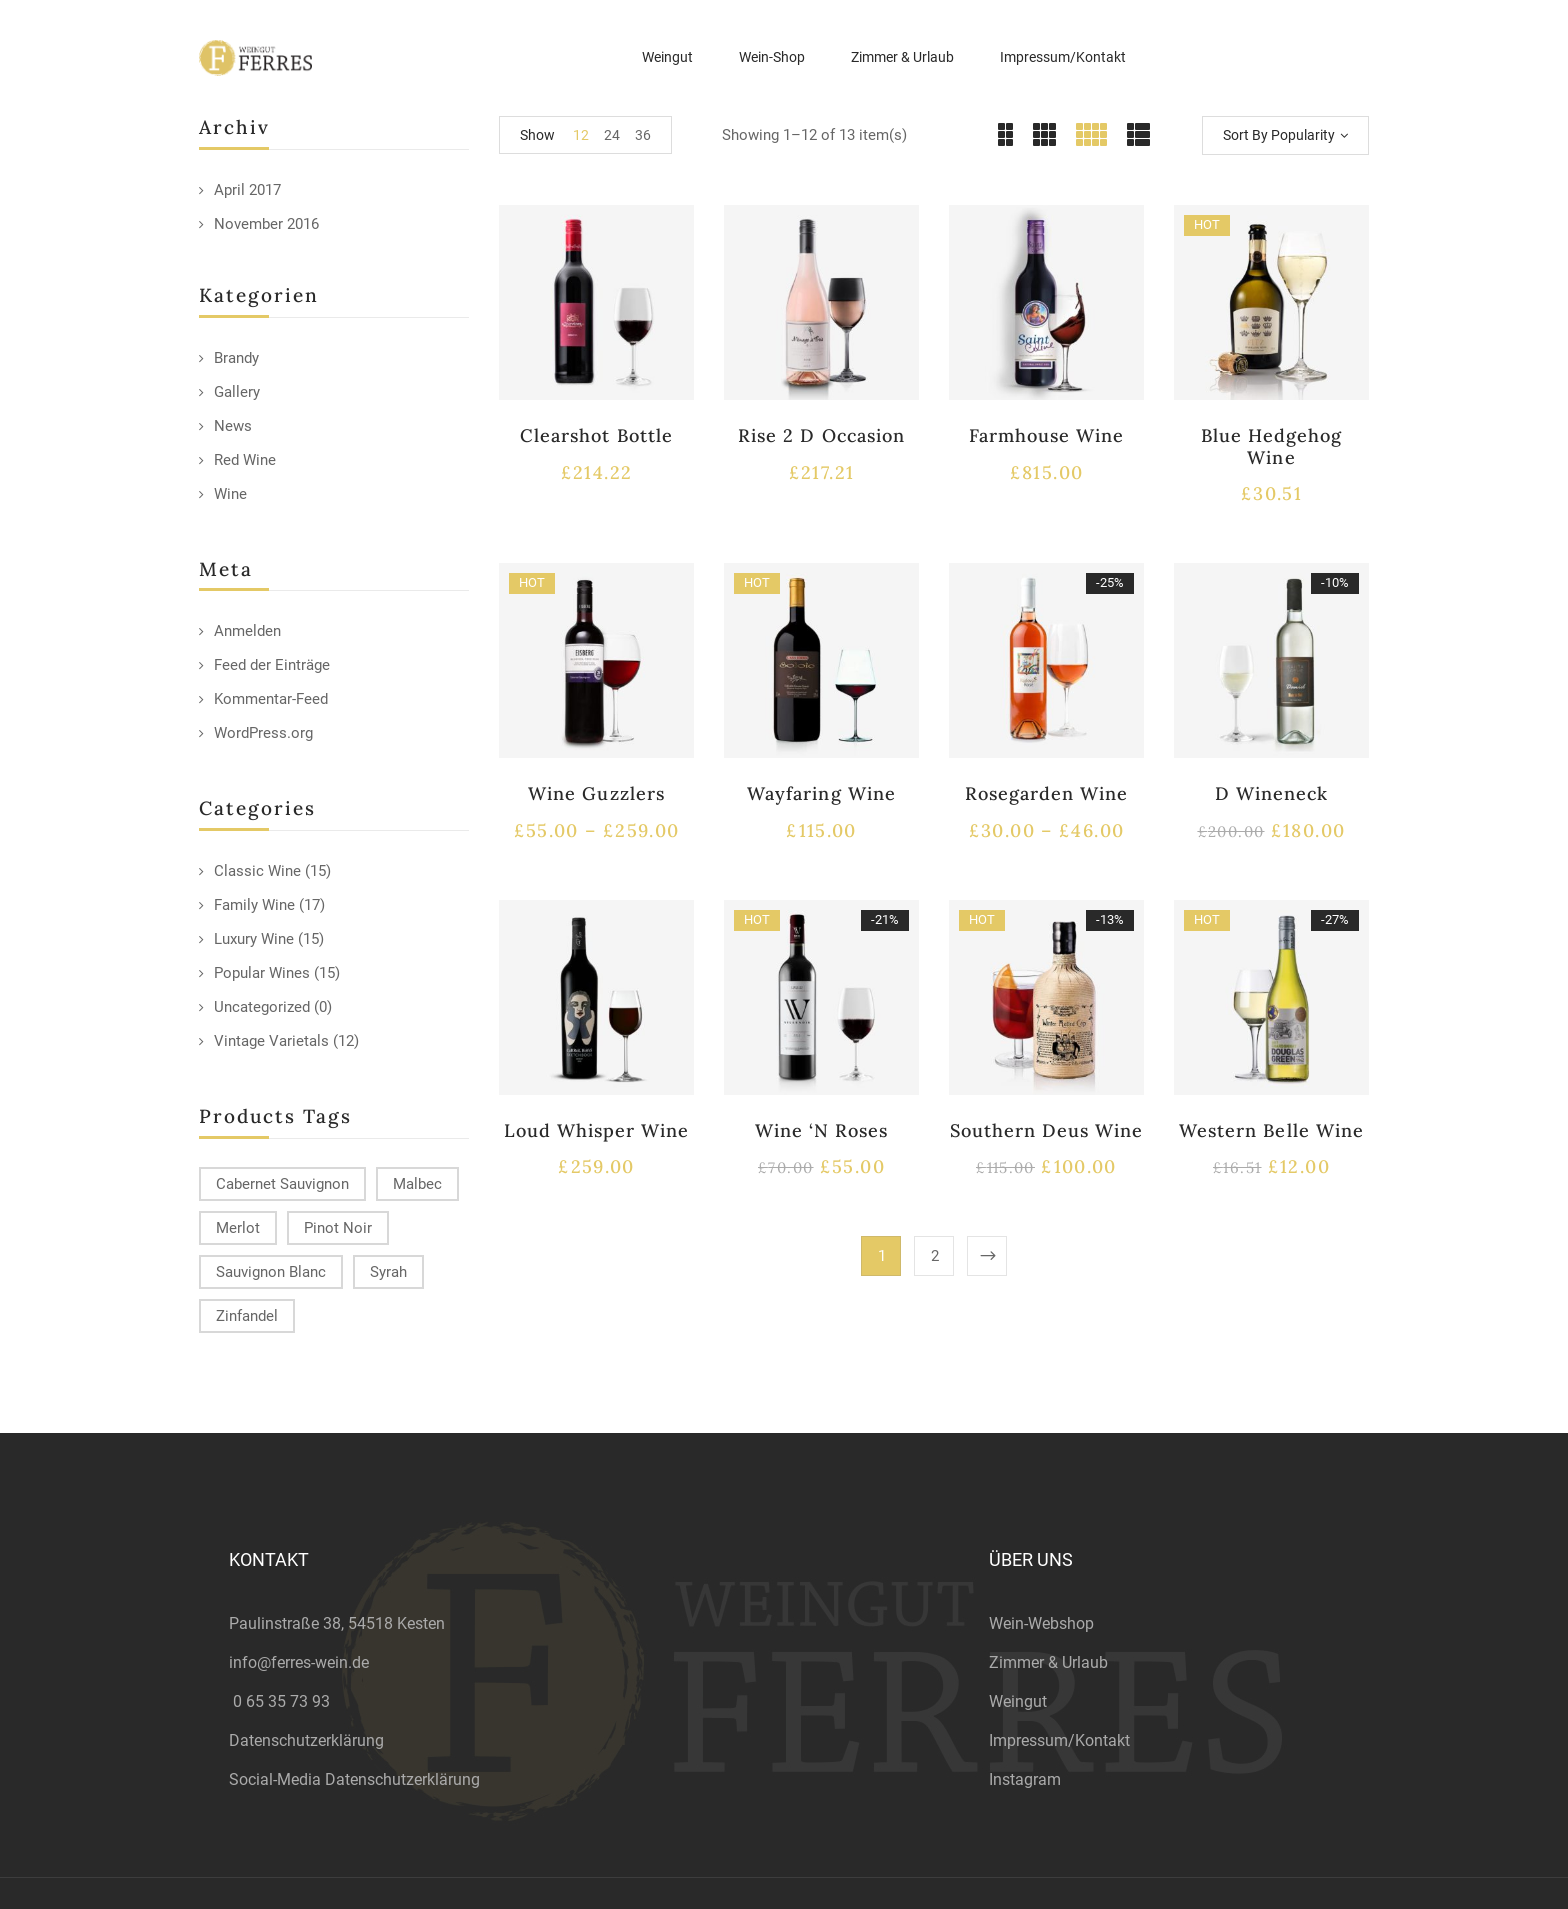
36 (643, 135)
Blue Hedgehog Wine (1272, 446)
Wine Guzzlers (596, 793)
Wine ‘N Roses (822, 1130)
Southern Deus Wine (1047, 1130)
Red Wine (245, 460)
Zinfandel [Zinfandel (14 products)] (247, 1316)
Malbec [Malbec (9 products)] (417, 1184)
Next (987, 1256)
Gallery (237, 392)
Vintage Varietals (271, 1041)
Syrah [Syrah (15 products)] (388, 1272)
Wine (230, 494)
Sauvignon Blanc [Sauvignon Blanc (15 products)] (271, 1272)
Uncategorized (262, 1007)
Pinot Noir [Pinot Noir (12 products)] (338, 1228)
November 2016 (266, 224)
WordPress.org (263, 733)
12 (581, 135)
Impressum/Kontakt (1059, 1740)
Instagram (1025, 1779)
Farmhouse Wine (1047, 435)
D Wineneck (1271, 793)
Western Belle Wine (1271, 1130)
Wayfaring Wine (821, 793)
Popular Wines (262, 973)
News (233, 426)
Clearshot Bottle (596, 435)
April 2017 (247, 190)
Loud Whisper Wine (597, 1130)
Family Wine (254, 905)
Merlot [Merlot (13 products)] (238, 1228)
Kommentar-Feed (271, 699)
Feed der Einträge (272, 665)
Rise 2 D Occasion (821, 435)
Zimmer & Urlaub (1048, 1662)
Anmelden (247, 631)
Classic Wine (257, 871)
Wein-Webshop (1041, 1623)
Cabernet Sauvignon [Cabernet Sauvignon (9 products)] (282, 1184)
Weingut (1018, 1701)
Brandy (236, 358)
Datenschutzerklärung (306, 1740)
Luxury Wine (254, 939)
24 (612, 135)
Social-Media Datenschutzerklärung (354, 1779)
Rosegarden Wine (1047, 793)
